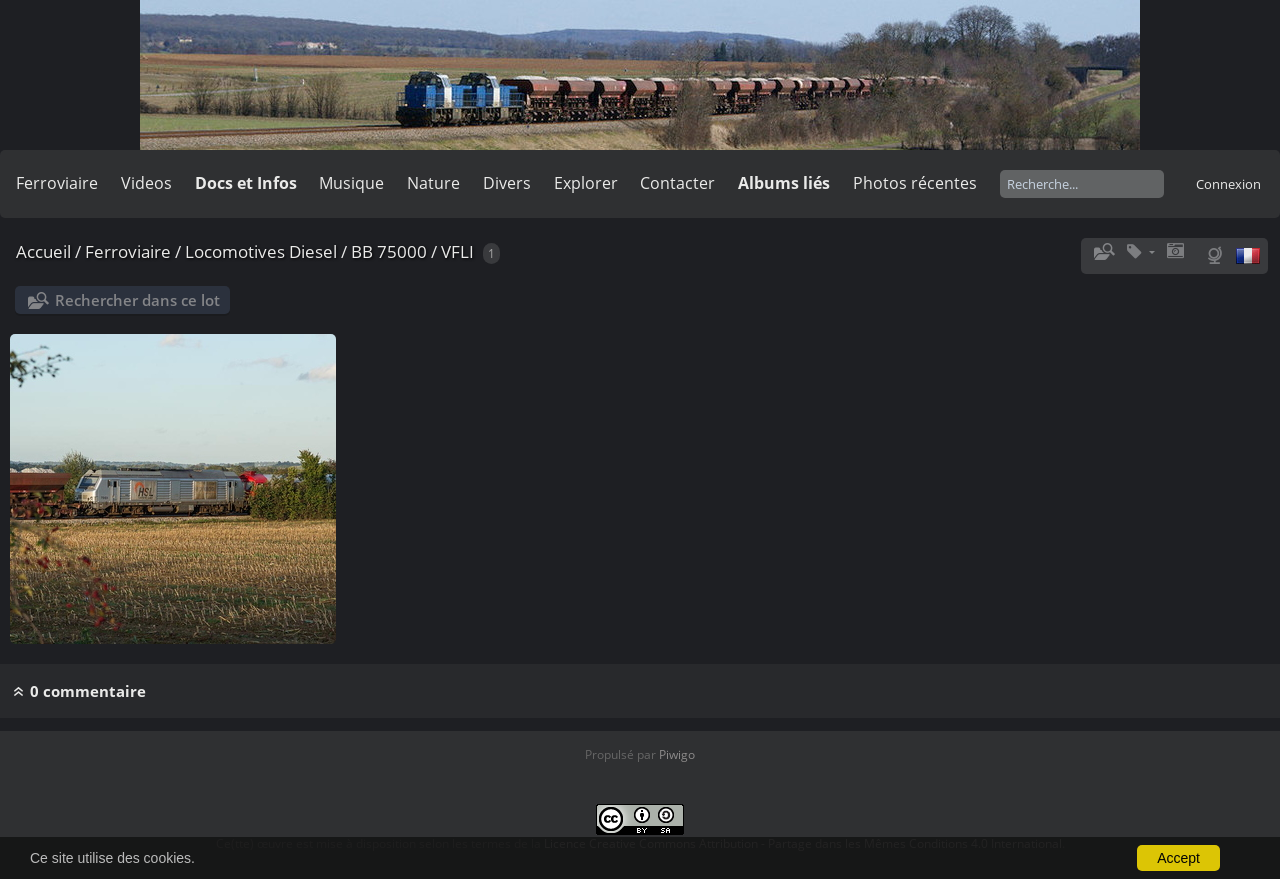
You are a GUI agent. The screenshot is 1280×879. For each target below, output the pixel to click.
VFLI (457, 251)
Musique (351, 183)
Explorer (586, 183)
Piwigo (677, 754)
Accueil (43, 251)
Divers (507, 183)
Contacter (677, 183)
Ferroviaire (57, 183)
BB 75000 (389, 251)
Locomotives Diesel (261, 251)
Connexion (1228, 184)
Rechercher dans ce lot (137, 300)
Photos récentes (915, 183)
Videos (146, 183)
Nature (433, 183)
